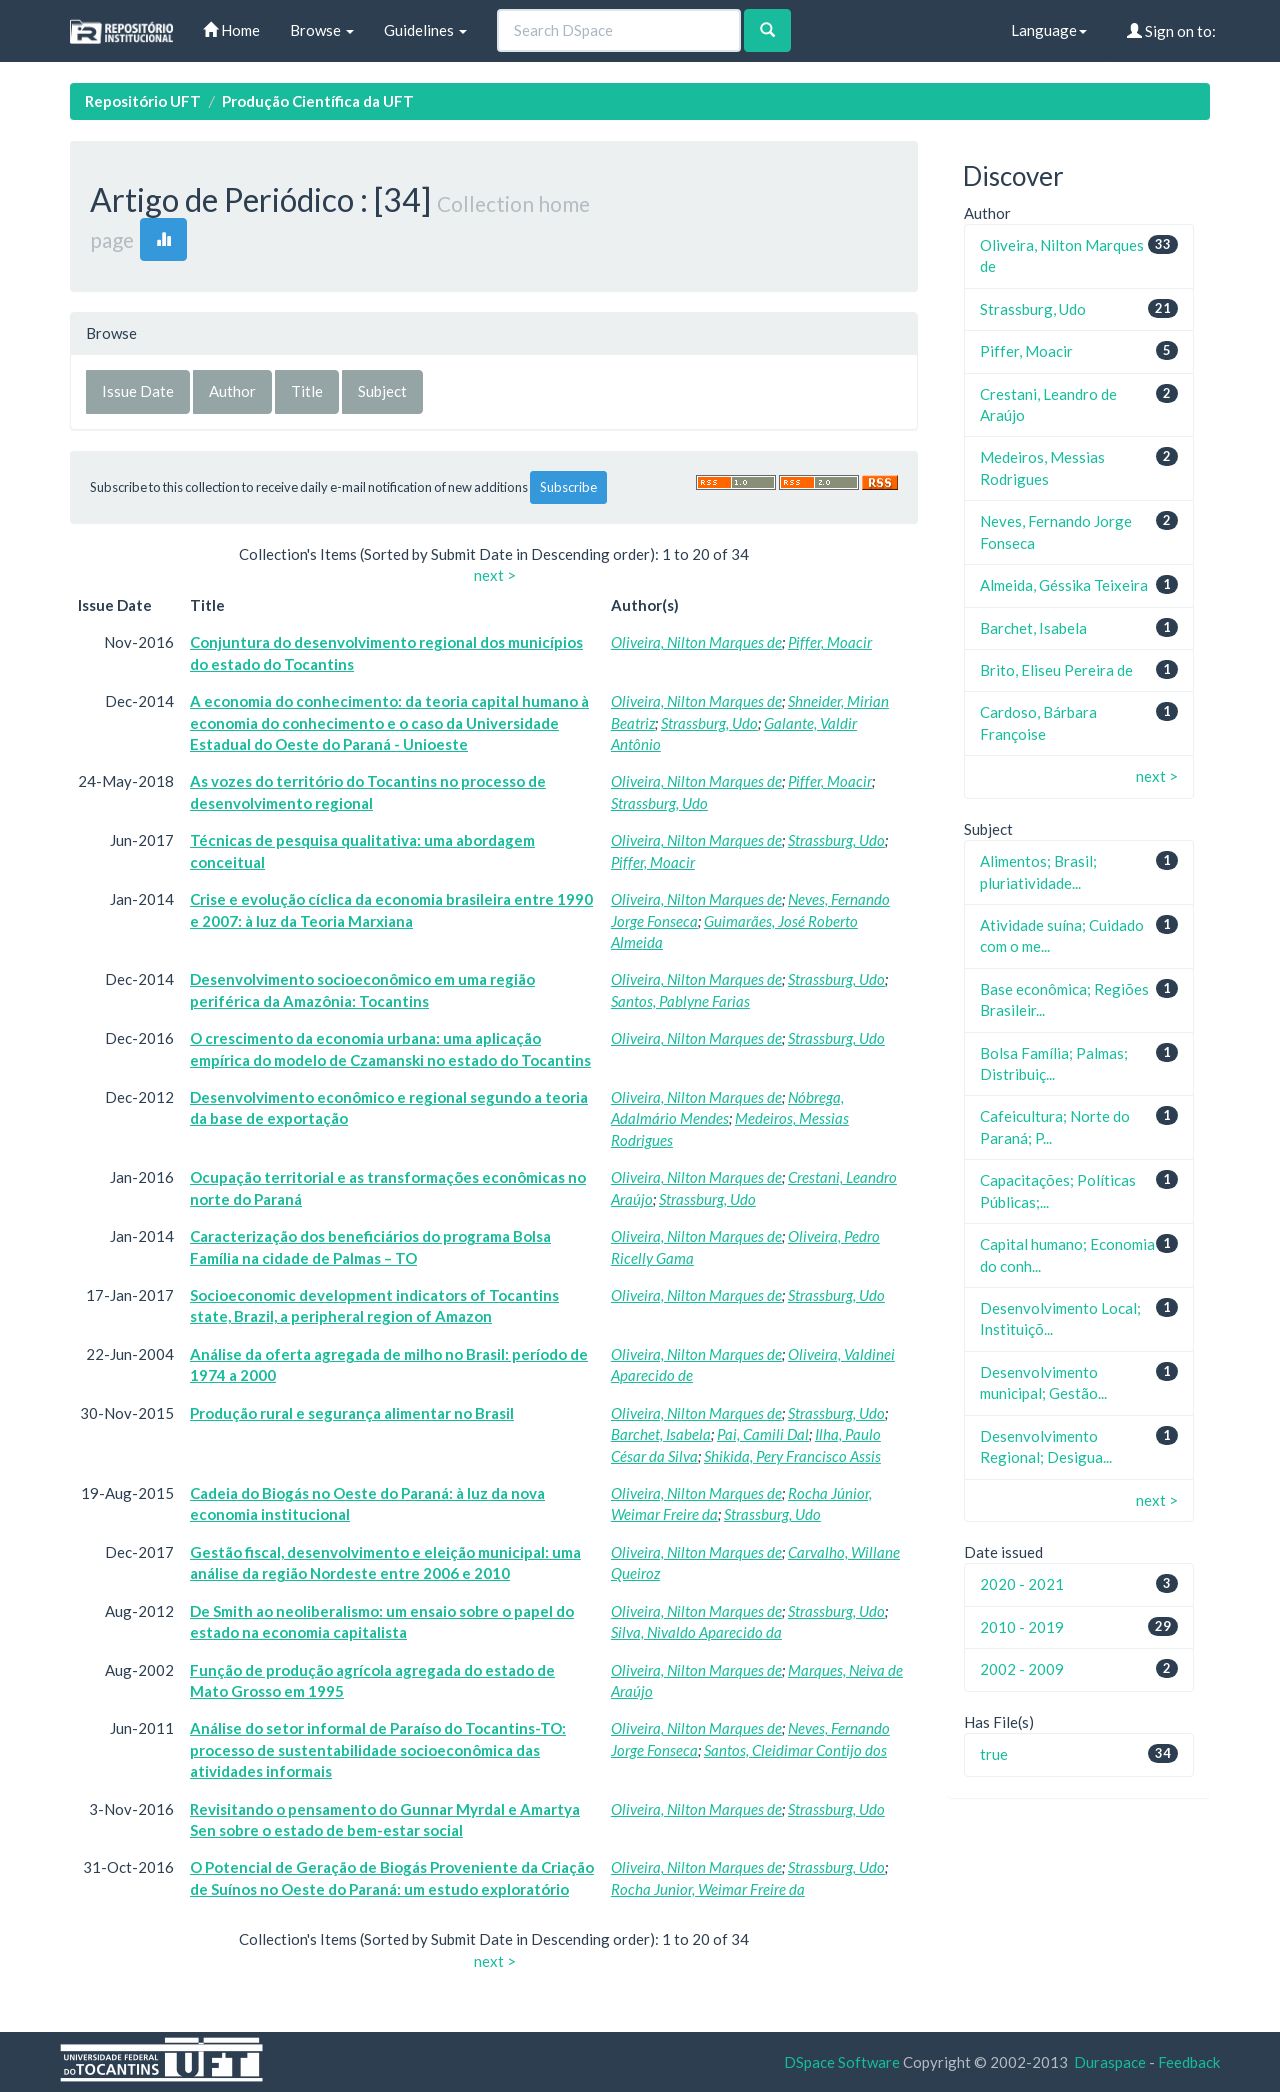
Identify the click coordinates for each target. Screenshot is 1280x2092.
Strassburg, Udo (709, 723)
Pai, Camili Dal (763, 1434)
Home (231, 30)
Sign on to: (1171, 31)
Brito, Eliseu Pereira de (1056, 670)
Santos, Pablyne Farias (680, 1001)
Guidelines (425, 30)
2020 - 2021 (1022, 1584)
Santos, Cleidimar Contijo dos (795, 1750)
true (994, 1754)
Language (1049, 30)
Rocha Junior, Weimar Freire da (708, 1889)
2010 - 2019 (1022, 1627)
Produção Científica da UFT (318, 101)
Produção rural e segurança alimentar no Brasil (352, 1413)
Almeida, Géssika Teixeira (1064, 585)
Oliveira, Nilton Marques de (696, 642)
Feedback (1189, 2062)
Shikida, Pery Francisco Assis (792, 1456)
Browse (322, 30)
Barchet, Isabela (661, 1434)
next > (495, 575)
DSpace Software (842, 2062)
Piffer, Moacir (830, 642)
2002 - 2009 (1022, 1669)
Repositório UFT (143, 101)
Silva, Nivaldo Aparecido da (696, 1632)
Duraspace (1110, 2062)
